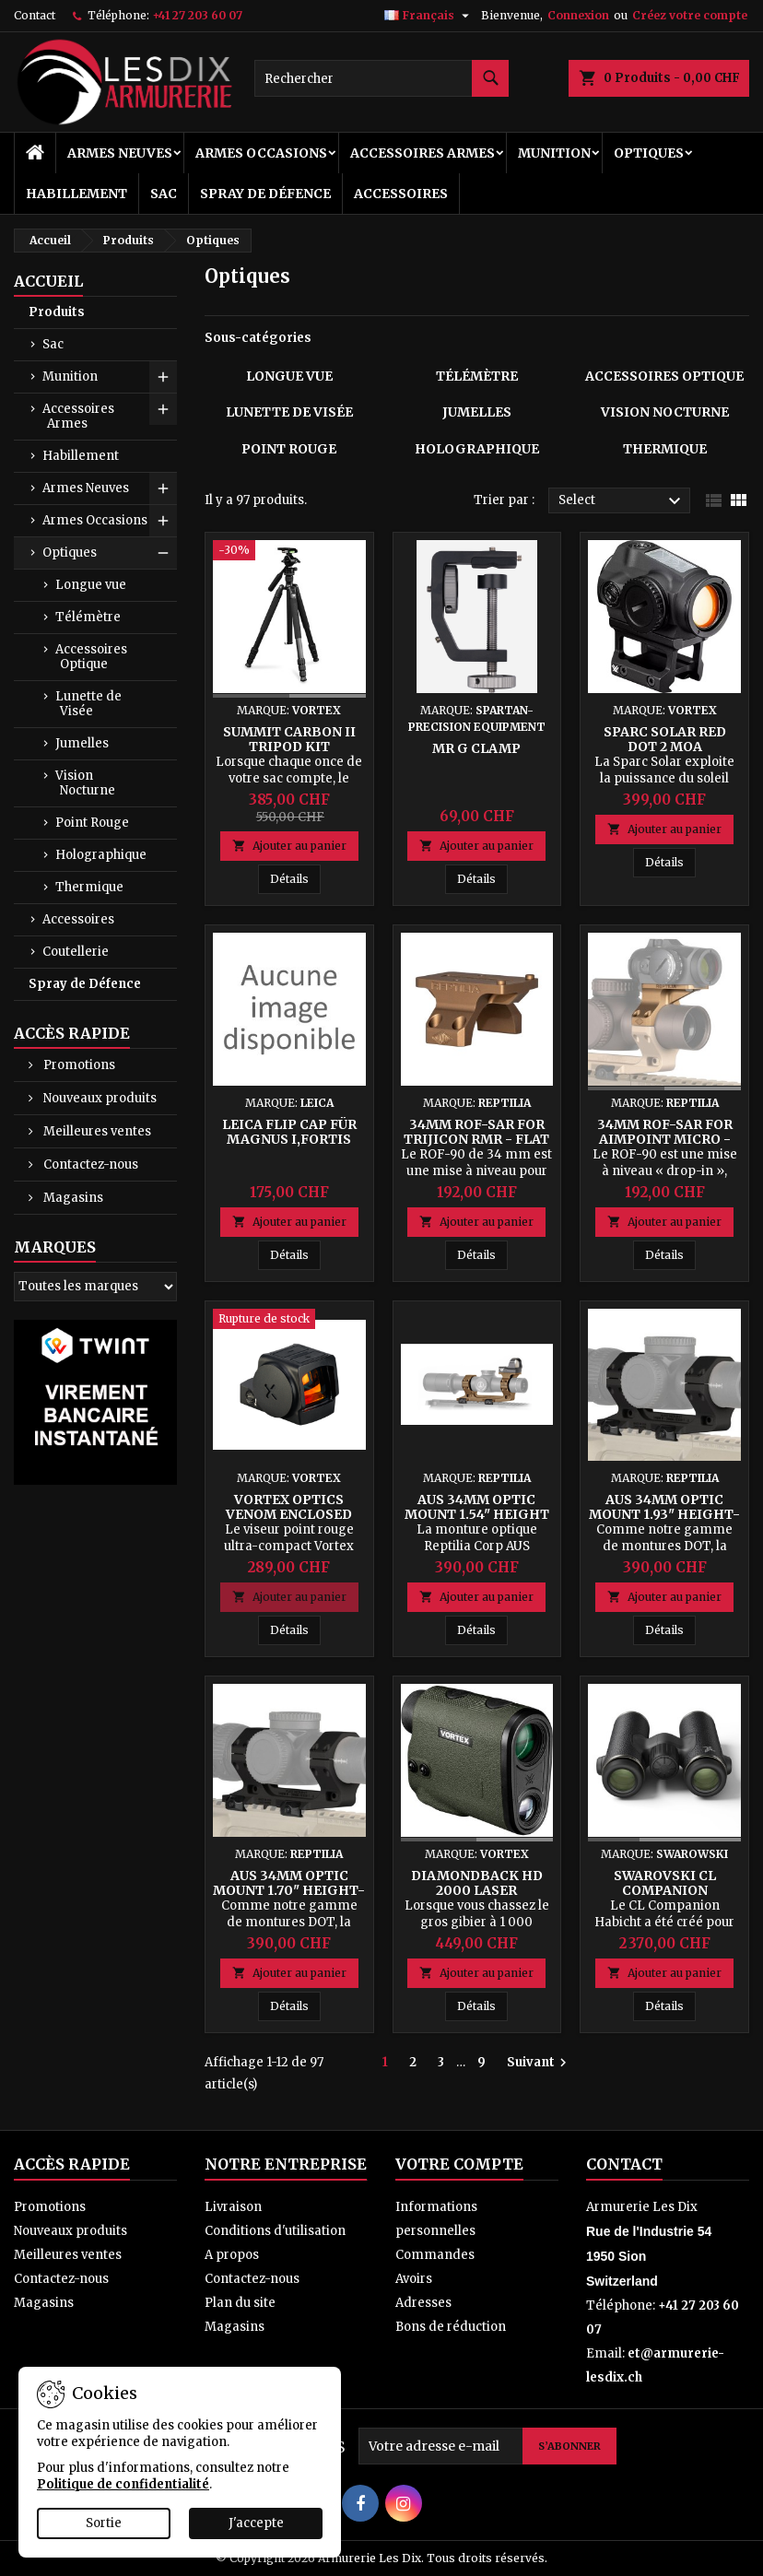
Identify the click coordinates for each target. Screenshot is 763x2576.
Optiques (649, 153)
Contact (34, 15)
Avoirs (413, 2279)
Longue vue (90, 585)
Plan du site (240, 2303)
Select (622, 501)
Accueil (48, 281)
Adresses (423, 2303)
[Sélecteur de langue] (429, 15)
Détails (295, 878)
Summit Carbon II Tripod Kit (289, 739)
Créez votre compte (689, 15)
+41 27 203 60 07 (197, 15)
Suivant (539, 2062)
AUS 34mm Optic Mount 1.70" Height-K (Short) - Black (289, 1890)
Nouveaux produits (99, 1098)
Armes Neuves (119, 153)
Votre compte (459, 2164)
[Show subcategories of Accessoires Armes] (163, 409)
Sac (163, 193)
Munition (554, 153)
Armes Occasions (261, 153)
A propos (232, 2255)
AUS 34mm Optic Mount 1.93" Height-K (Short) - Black (664, 1514)
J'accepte (256, 2523)
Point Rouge (92, 822)
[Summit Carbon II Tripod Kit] (289, 552)
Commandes (435, 2255)
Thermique (89, 887)
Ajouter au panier (289, 846)
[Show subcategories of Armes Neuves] (163, 488)
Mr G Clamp (476, 748)
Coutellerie (75, 951)
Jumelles (82, 743)
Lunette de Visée (88, 703)
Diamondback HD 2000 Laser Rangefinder (477, 1890)
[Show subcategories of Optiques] (163, 553)
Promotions (78, 1065)
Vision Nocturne (85, 783)
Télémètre (88, 617)
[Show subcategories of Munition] (163, 377)
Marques (55, 1247)
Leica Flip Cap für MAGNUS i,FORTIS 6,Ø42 (289, 1139)
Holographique (101, 855)
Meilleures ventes (96, 1131)
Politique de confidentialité (123, 2484)
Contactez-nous (89, 1164)
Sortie (104, 2523)
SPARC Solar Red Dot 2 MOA (665, 739)
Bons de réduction (450, 2327)
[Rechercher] (381, 78)
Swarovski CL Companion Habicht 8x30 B (664, 1890)
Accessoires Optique (91, 656)
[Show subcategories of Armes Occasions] (163, 520)
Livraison (233, 2207)
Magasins (72, 1198)
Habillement (76, 193)
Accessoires (401, 193)
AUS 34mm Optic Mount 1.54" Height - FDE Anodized (477, 1514)
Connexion (578, 15)
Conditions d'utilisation (275, 2231)
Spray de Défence (265, 193)
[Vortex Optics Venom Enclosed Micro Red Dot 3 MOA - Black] (289, 1321)
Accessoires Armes (422, 153)
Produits (57, 312)
